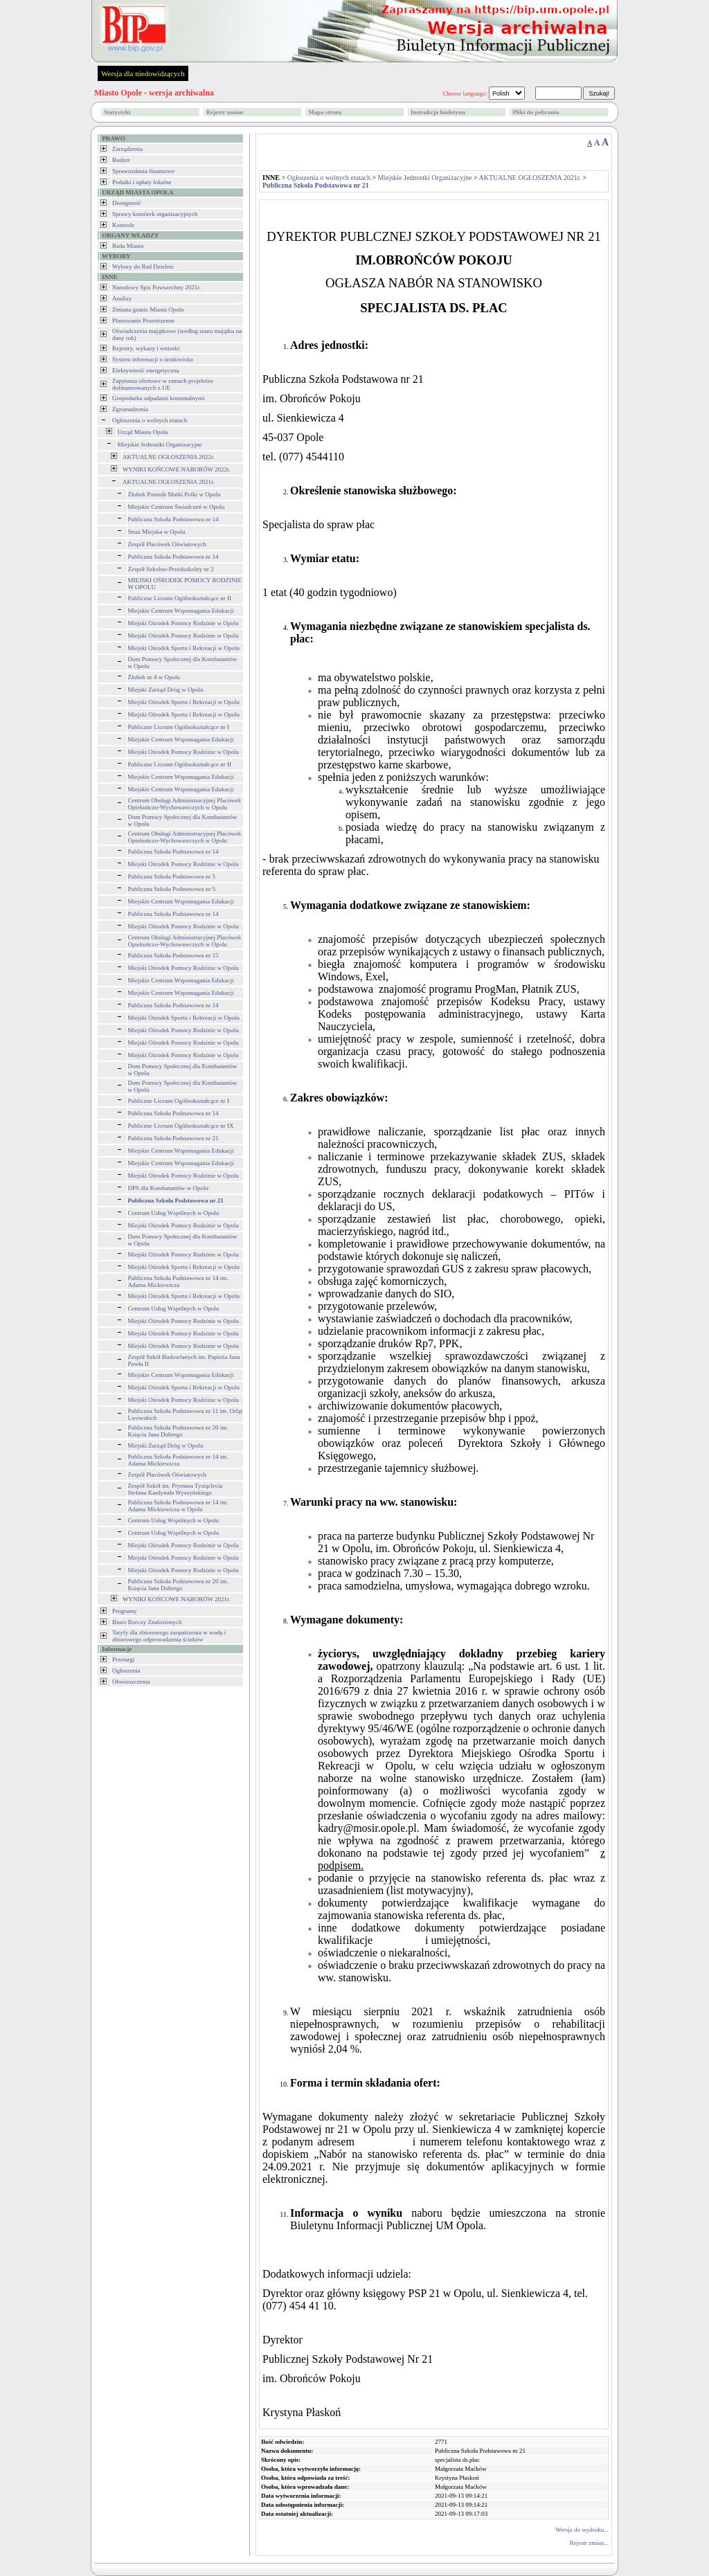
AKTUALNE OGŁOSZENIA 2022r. (169, 456)
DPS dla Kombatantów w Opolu (168, 1188)
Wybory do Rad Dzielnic (143, 266)
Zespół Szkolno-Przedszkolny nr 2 (171, 569)
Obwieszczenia (131, 1681)
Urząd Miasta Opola (143, 432)
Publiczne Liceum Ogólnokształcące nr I (178, 726)
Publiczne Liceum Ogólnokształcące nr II (179, 598)
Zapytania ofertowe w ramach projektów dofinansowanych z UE (162, 384)
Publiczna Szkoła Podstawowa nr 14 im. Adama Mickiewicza (178, 1281)
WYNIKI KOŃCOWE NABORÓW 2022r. (177, 469)
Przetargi (123, 1659)
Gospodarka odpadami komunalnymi (158, 398)
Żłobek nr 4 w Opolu (154, 677)
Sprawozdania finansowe (143, 171)
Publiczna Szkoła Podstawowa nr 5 (171, 876)
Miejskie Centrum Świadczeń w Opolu (176, 506)
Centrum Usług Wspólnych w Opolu (173, 1212)
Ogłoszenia (126, 1670)
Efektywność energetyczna (145, 370)
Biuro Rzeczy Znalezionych (146, 1622)
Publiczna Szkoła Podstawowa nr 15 (173, 955)
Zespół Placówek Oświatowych (167, 544)
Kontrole (123, 225)
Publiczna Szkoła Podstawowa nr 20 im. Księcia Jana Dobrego (178, 1431)
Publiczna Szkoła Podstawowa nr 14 (173, 519)
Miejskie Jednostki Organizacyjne (160, 444)
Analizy (122, 298)
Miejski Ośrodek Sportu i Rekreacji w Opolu (184, 648)
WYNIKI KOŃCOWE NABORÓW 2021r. (177, 1599)
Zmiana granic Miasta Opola (147, 309)
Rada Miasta (127, 245)
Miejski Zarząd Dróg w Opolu (166, 689)
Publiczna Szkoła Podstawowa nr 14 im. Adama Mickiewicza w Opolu (178, 1506)
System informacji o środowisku (152, 359)
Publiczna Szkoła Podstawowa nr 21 (173, 1138)
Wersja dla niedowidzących (143, 73)
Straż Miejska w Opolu (157, 531)
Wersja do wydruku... (582, 2529)
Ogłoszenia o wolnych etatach (149, 420)
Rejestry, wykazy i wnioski (145, 348)
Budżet (121, 159)
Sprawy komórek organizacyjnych (154, 213)
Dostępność (126, 202)
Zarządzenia (127, 148)
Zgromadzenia (130, 409)
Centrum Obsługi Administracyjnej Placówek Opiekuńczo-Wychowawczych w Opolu (185, 804)
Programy (124, 1610)
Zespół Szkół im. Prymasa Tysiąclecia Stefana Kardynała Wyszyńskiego (175, 1489)
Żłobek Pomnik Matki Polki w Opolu (174, 494)
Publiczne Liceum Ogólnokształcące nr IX (181, 1125)
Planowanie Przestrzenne (143, 320)
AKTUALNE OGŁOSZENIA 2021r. (169, 481)
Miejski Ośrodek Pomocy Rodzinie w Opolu (183, 623)
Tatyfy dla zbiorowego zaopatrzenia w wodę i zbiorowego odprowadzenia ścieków (169, 1636)
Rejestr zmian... (589, 2542)
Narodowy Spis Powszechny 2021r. (156, 287)
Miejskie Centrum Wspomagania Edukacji (181, 610)
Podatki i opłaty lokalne (142, 182)
